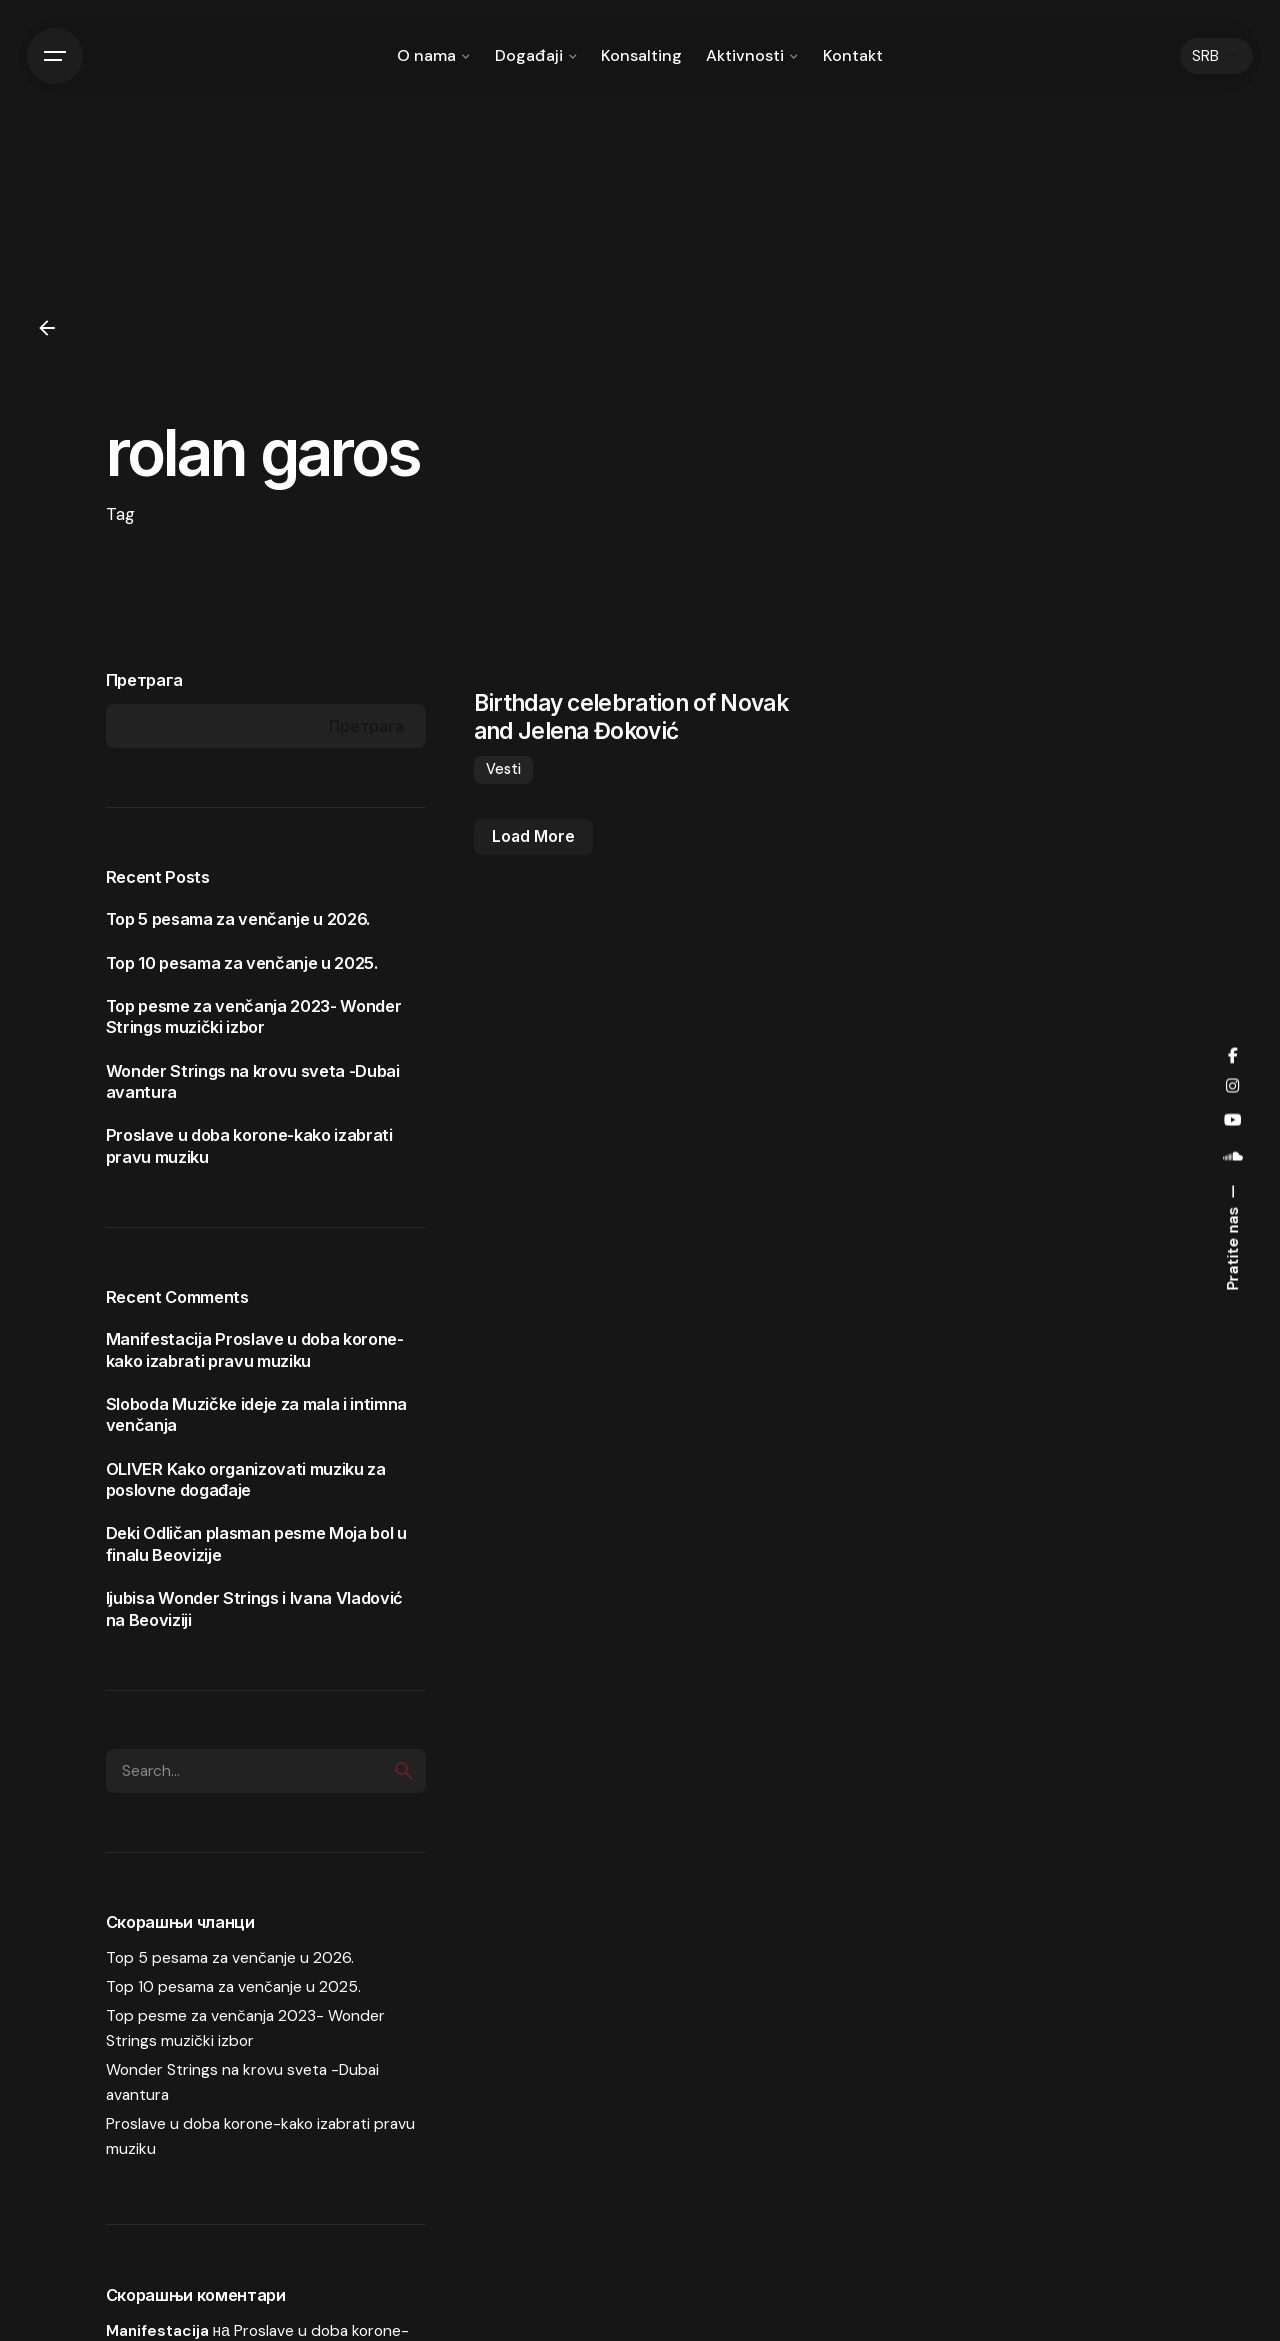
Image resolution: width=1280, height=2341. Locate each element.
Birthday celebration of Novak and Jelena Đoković (631, 716)
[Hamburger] (55, 56)
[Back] (47, 328)
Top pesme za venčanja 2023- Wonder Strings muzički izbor (254, 1016)
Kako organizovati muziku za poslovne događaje (246, 1479)
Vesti (503, 769)
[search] (404, 1771)
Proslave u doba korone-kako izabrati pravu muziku (255, 1349)
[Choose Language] (1216, 56)
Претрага (144, 680)
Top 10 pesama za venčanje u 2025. (242, 963)
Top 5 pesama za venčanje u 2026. (238, 919)
